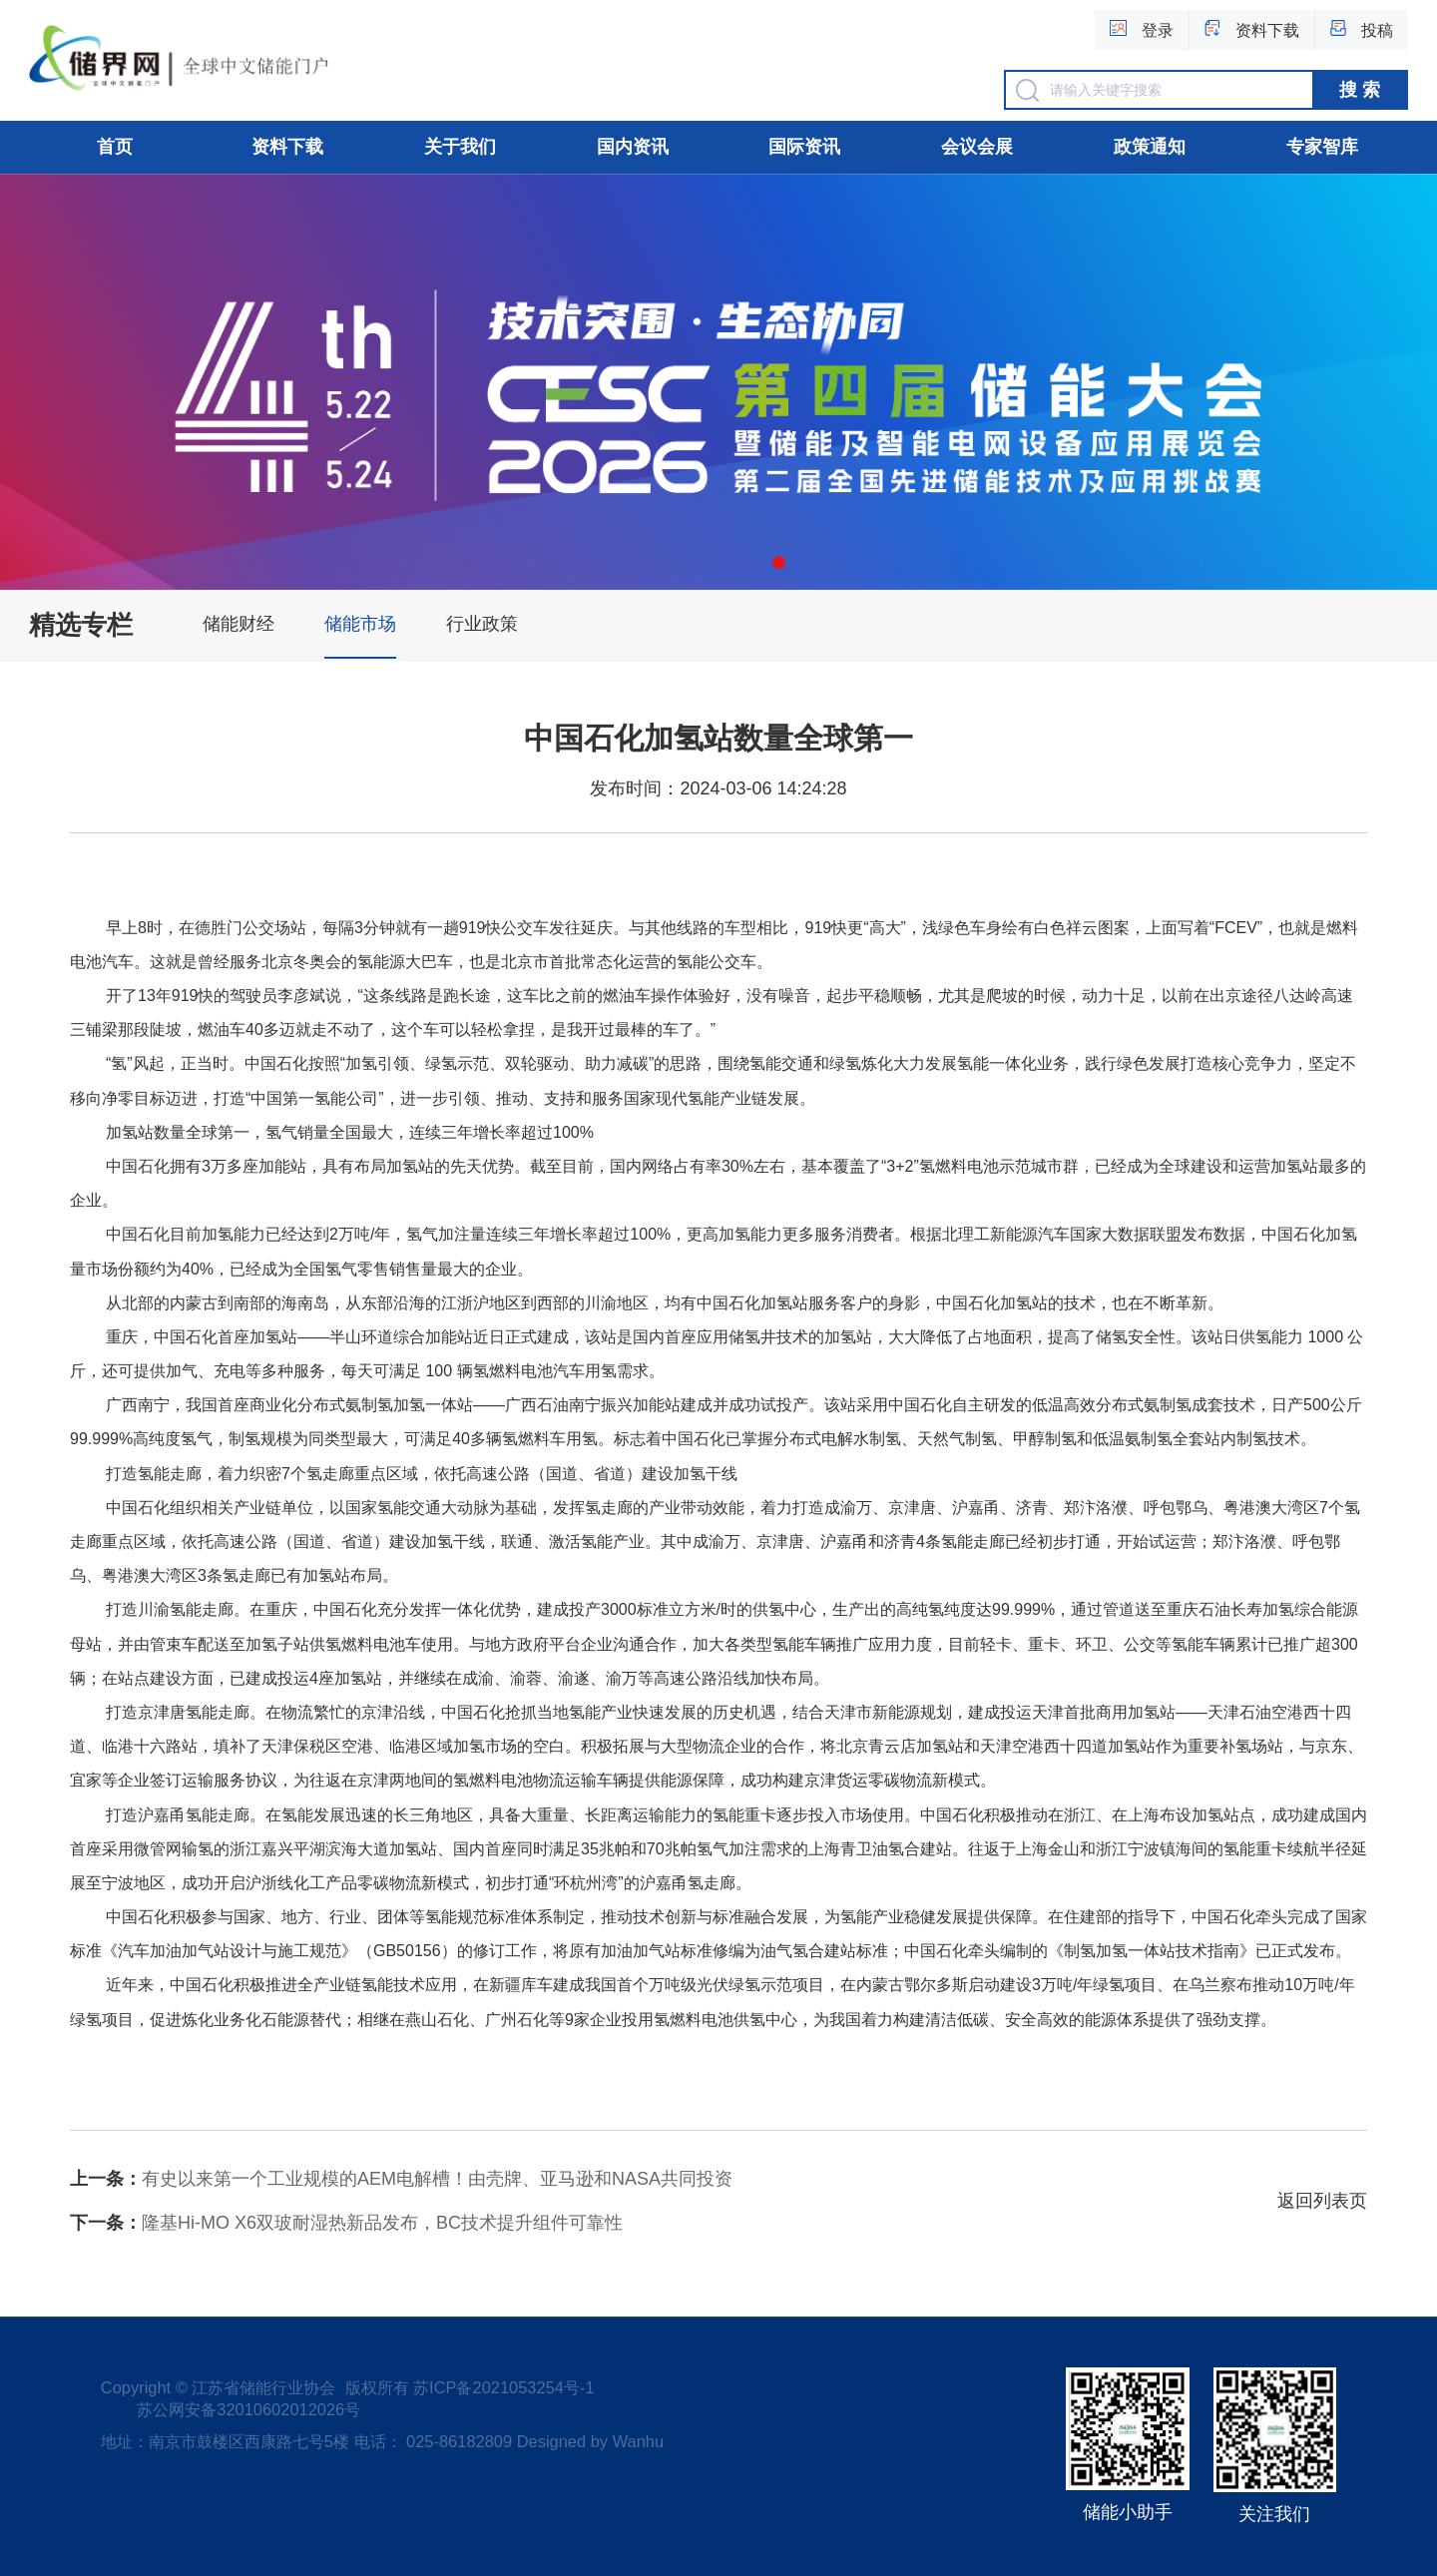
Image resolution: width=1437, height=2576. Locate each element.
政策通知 (1150, 147)
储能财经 (238, 624)
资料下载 (287, 147)
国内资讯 (633, 147)
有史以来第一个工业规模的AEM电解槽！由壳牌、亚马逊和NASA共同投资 (401, 2179)
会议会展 (977, 147)
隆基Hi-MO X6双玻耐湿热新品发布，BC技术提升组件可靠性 (346, 2223)
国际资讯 (804, 147)
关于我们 (460, 147)
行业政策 (482, 624)
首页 (115, 147)
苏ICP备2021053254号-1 (503, 2387)
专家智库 (1322, 147)
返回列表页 (1322, 2201)
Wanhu (638, 2441)
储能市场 (360, 624)
